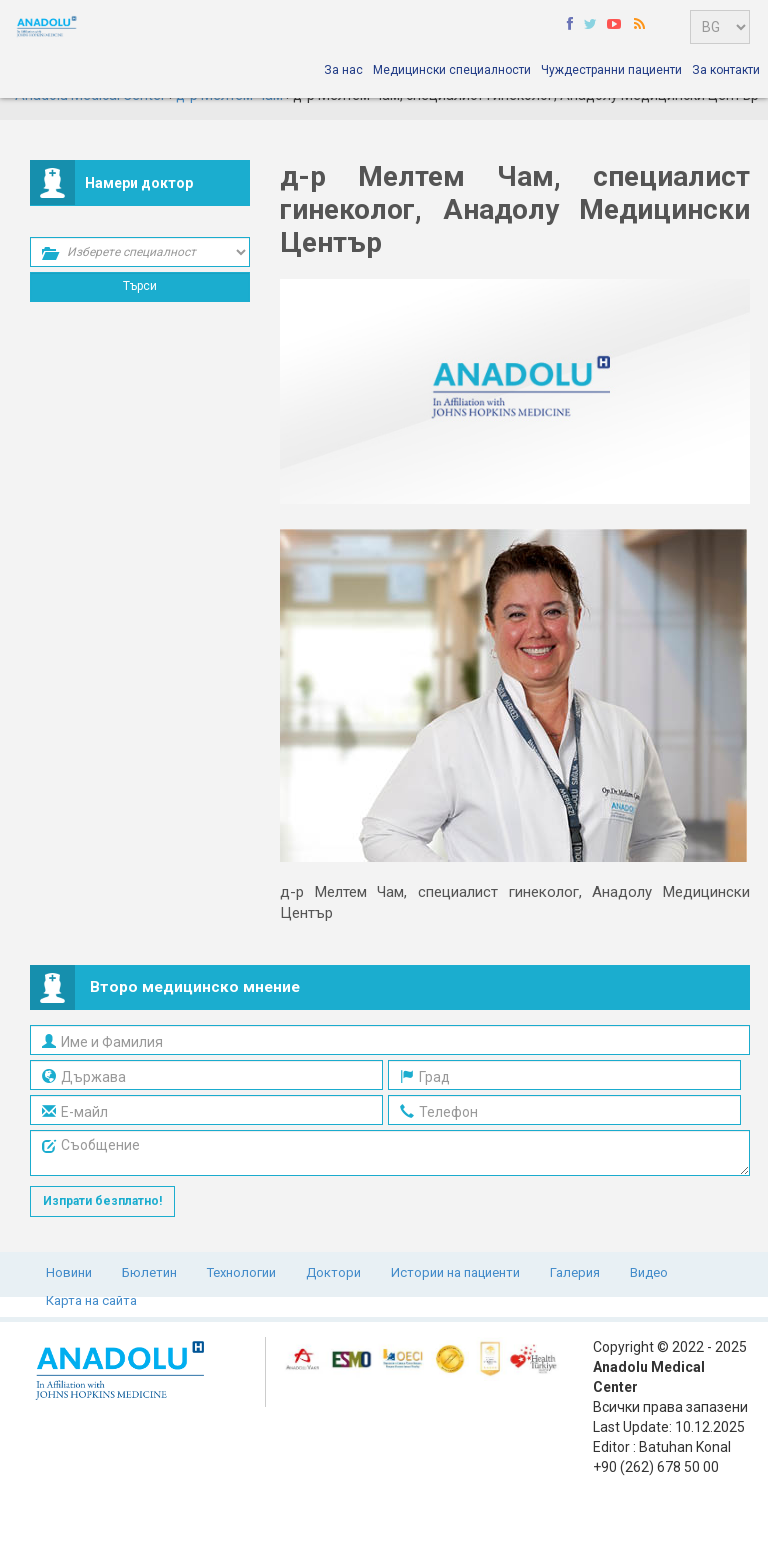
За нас (343, 70)
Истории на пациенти (455, 1272)
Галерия (575, 1272)
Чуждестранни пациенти (611, 70)
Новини (69, 1272)
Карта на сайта (91, 1300)
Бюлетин (149, 1272)
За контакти (726, 70)
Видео (649, 1272)
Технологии (241, 1272)
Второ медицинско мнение (195, 987)
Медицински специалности (452, 70)
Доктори (333, 1272)
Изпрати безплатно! (102, 1201)
